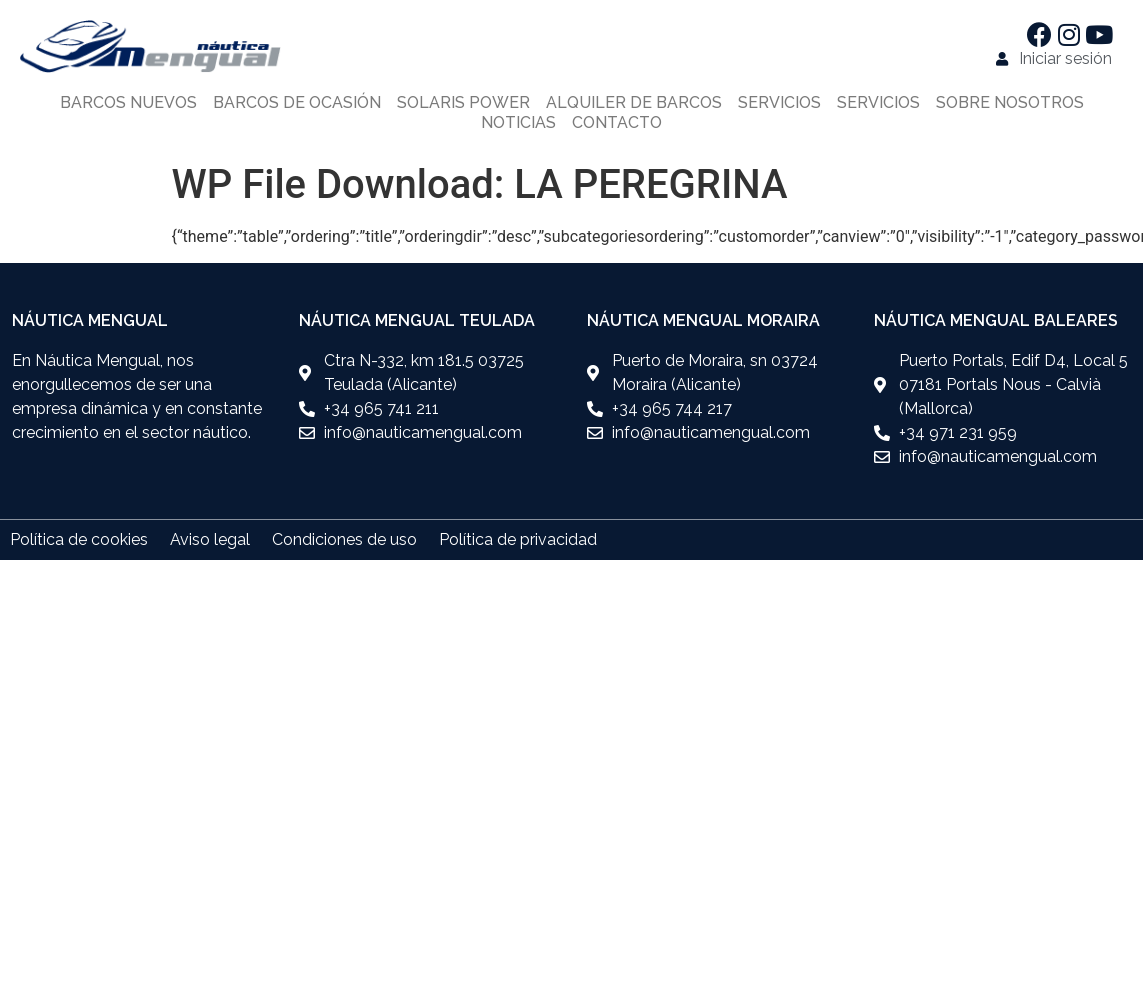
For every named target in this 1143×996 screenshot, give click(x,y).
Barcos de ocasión (297, 102)
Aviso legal (210, 539)
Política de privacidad (518, 539)
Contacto (617, 122)
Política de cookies (79, 539)
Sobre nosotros (1010, 102)
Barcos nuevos (128, 102)
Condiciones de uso (344, 539)
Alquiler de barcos (634, 102)
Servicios (779, 102)
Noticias (518, 122)
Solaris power (463, 102)
